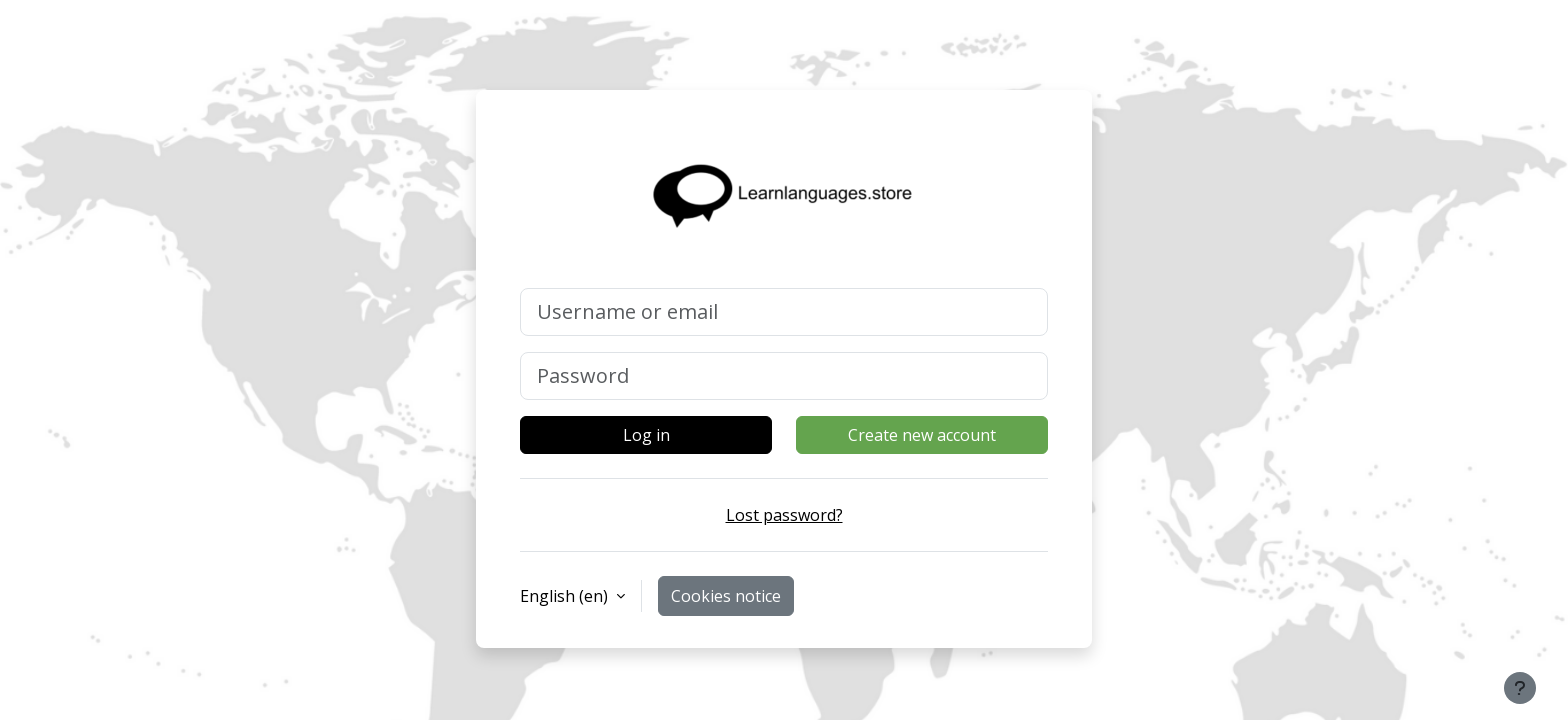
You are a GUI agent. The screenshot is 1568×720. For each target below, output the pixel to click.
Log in (646, 435)
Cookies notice (726, 596)
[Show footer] (1520, 688)
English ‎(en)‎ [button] (566, 596)
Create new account (922, 435)
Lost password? (784, 515)
